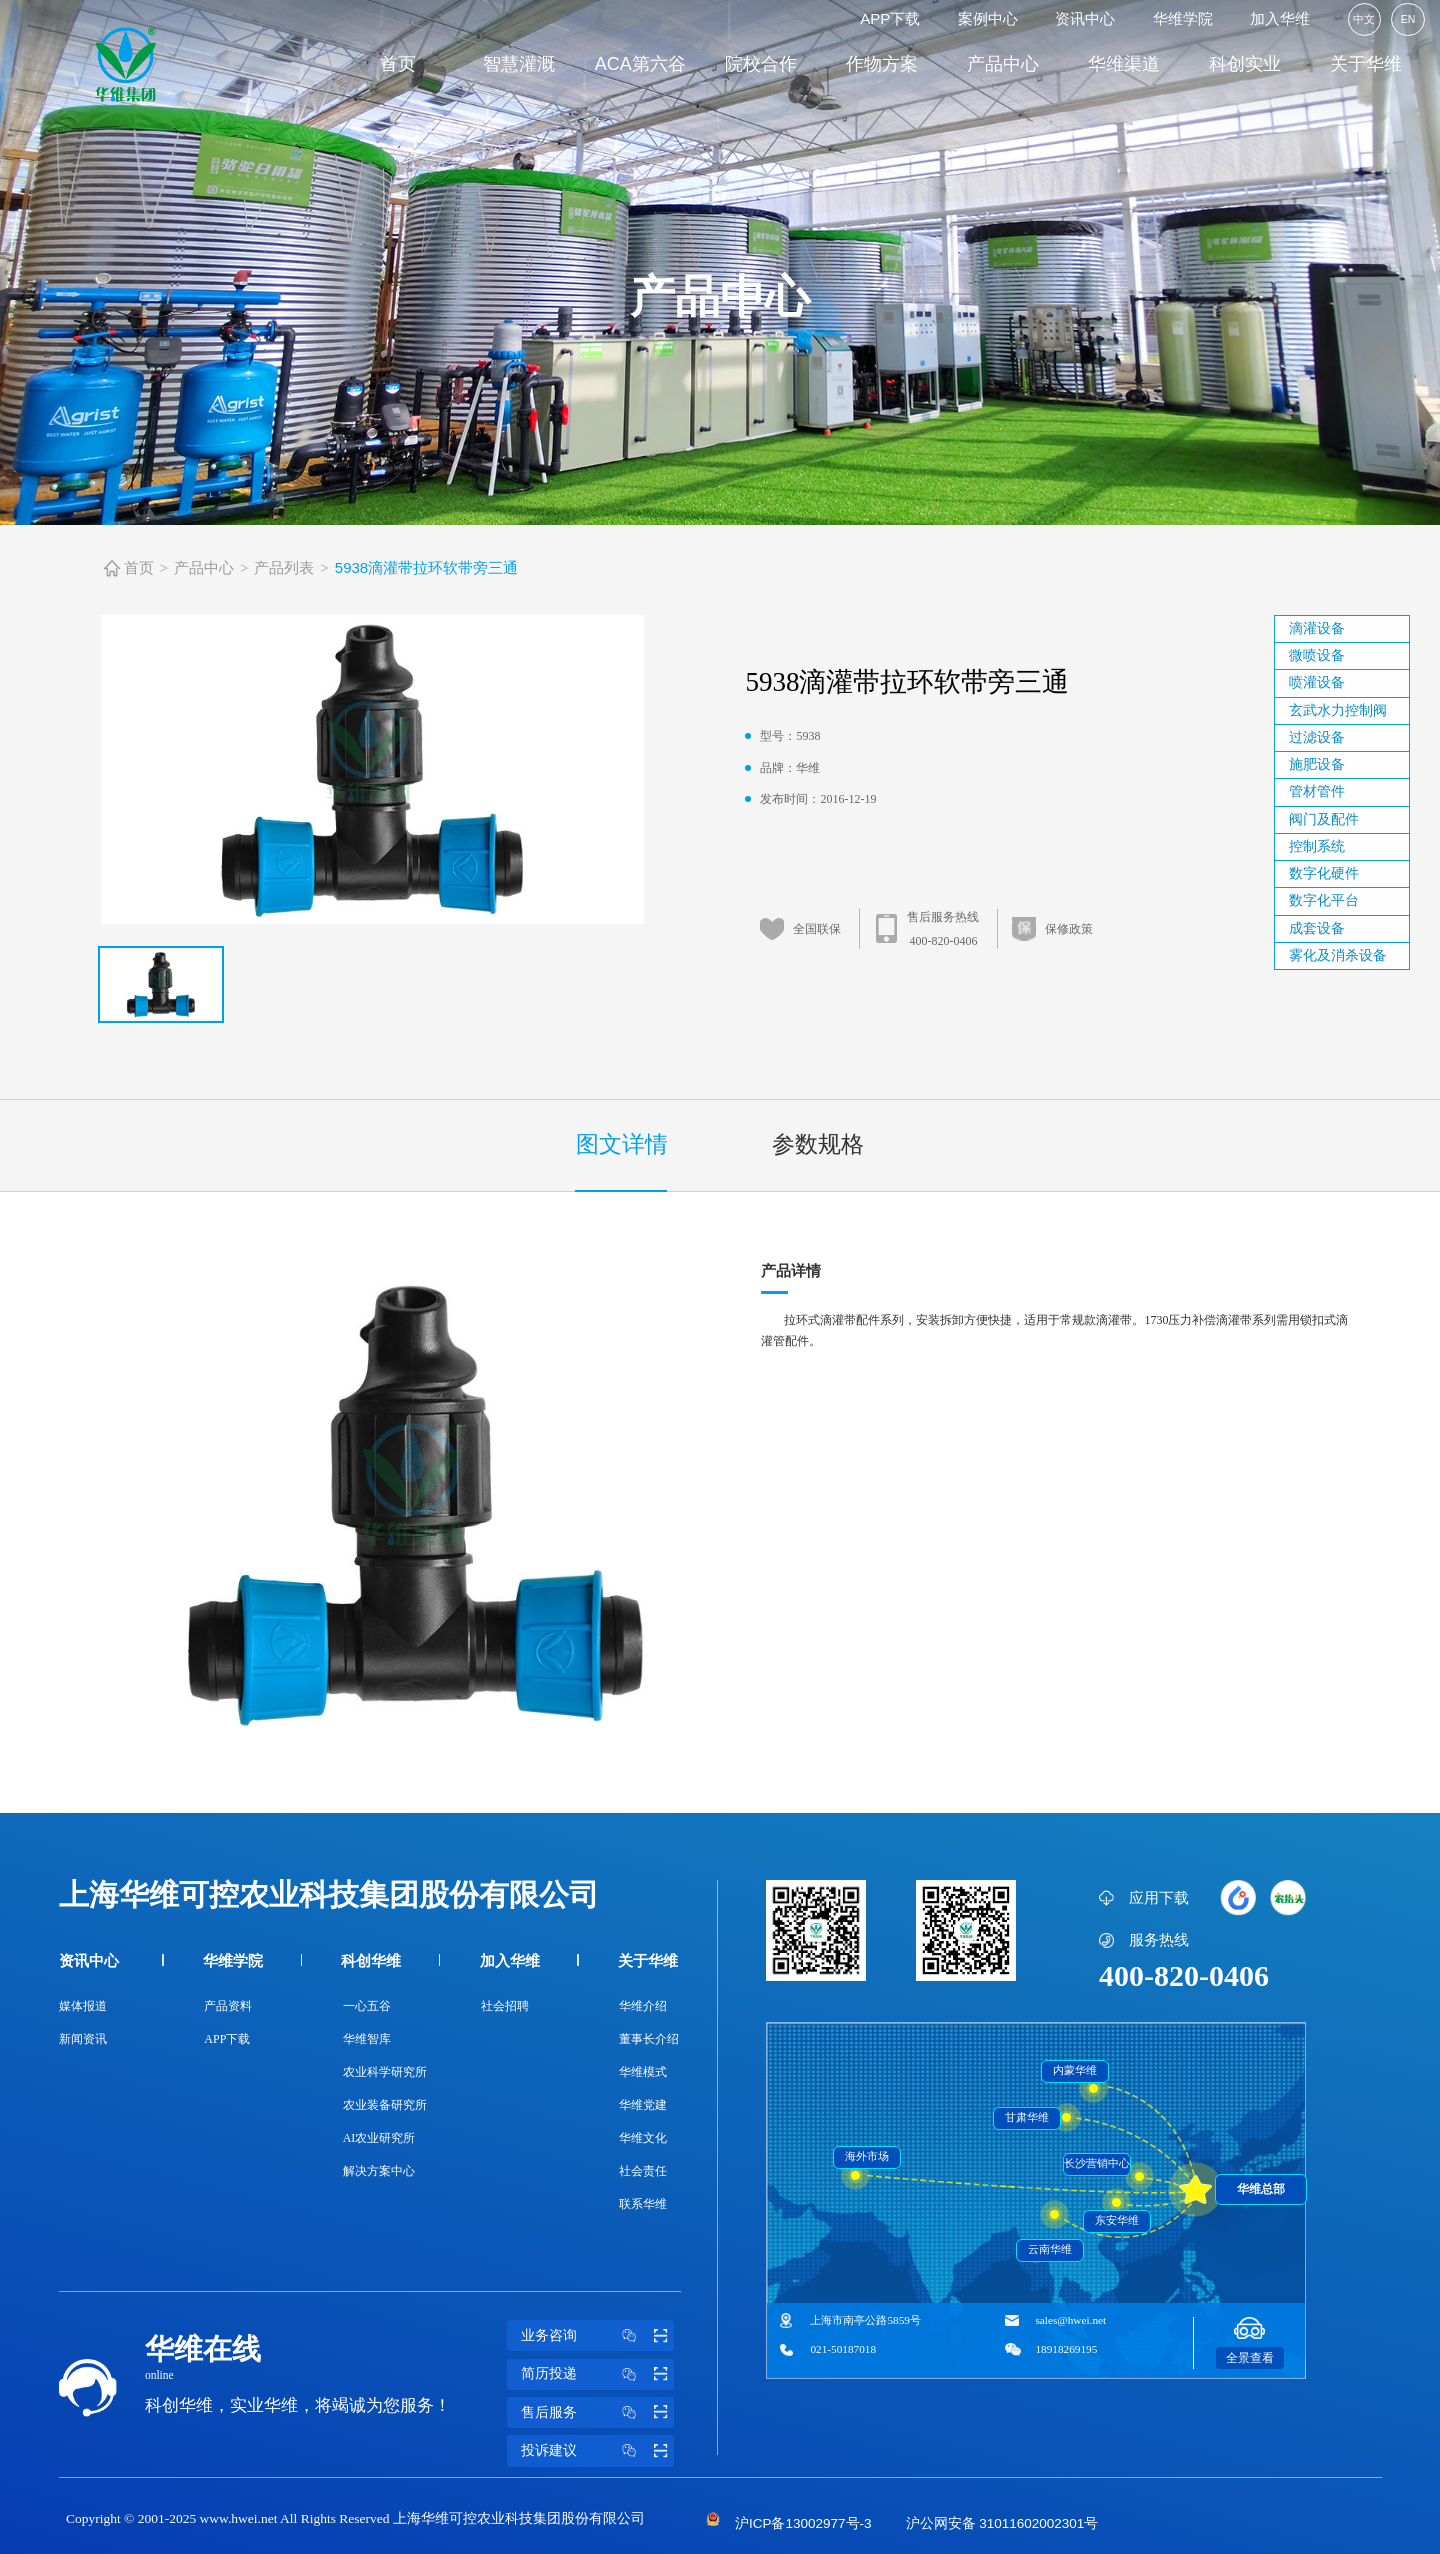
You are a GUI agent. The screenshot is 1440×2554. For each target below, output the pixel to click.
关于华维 (1366, 64)
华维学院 (1183, 18)
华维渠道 (1124, 64)
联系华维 (643, 2204)
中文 (1364, 19)
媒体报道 (83, 2006)
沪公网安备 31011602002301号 (1002, 2523)
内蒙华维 (1075, 2070)
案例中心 (988, 18)
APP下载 (890, 18)
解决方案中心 (379, 2171)
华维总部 (1261, 2189)
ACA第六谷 (640, 64)
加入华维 (1280, 18)
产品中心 (1003, 64)
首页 (398, 64)
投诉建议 (597, 2451)
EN (1408, 19)
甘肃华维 (1027, 2117)
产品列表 (284, 567)
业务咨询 (597, 2336)
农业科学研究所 (385, 2072)
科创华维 (371, 1961)
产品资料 (228, 2006)
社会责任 (643, 2171)
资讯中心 (1085, 18)
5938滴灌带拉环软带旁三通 (426, 567)
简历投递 (597, 2374)
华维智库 (367, 2039)
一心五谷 (367, 2006)
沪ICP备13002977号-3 (803, 2523)
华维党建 (643, 2105)
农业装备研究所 (385, 2105)
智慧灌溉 (519, 64)
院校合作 (761, 64)
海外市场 (867, 2156)
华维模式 (643, 2072)
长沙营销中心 (1097, 2163)
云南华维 (1050, 2249)
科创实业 (1245, 64)
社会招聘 (505, 2006)
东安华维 (1117, 2220)
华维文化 (643, 2138)
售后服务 (597, 2413)
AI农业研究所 (379, 2138)
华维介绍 (643, 2006)
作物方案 (882, 64)
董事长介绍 (649, 2039)
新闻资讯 (83, 2039)
